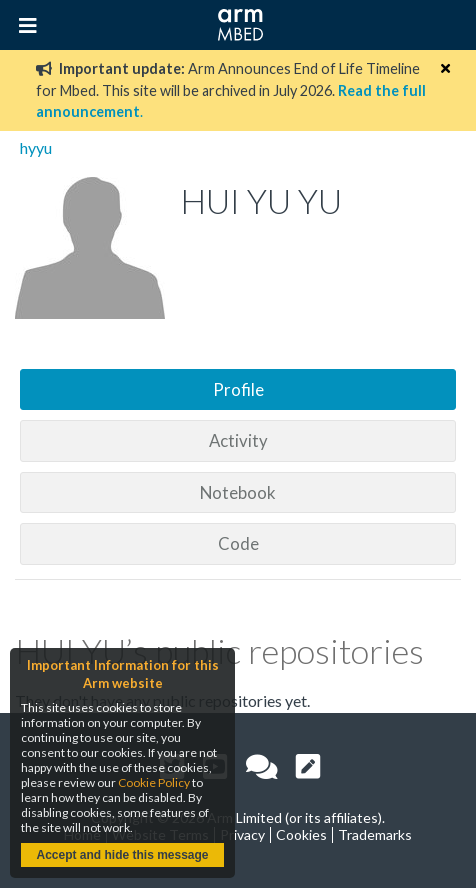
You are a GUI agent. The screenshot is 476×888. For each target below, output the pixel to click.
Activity (238, 440)
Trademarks (375, 834)
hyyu (36, 147)
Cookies (301, 834)
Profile (238, 389)
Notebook (238, 492)
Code (238, 543)
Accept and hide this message (122, 855)
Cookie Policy (154, 782)
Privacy (242, 834)
